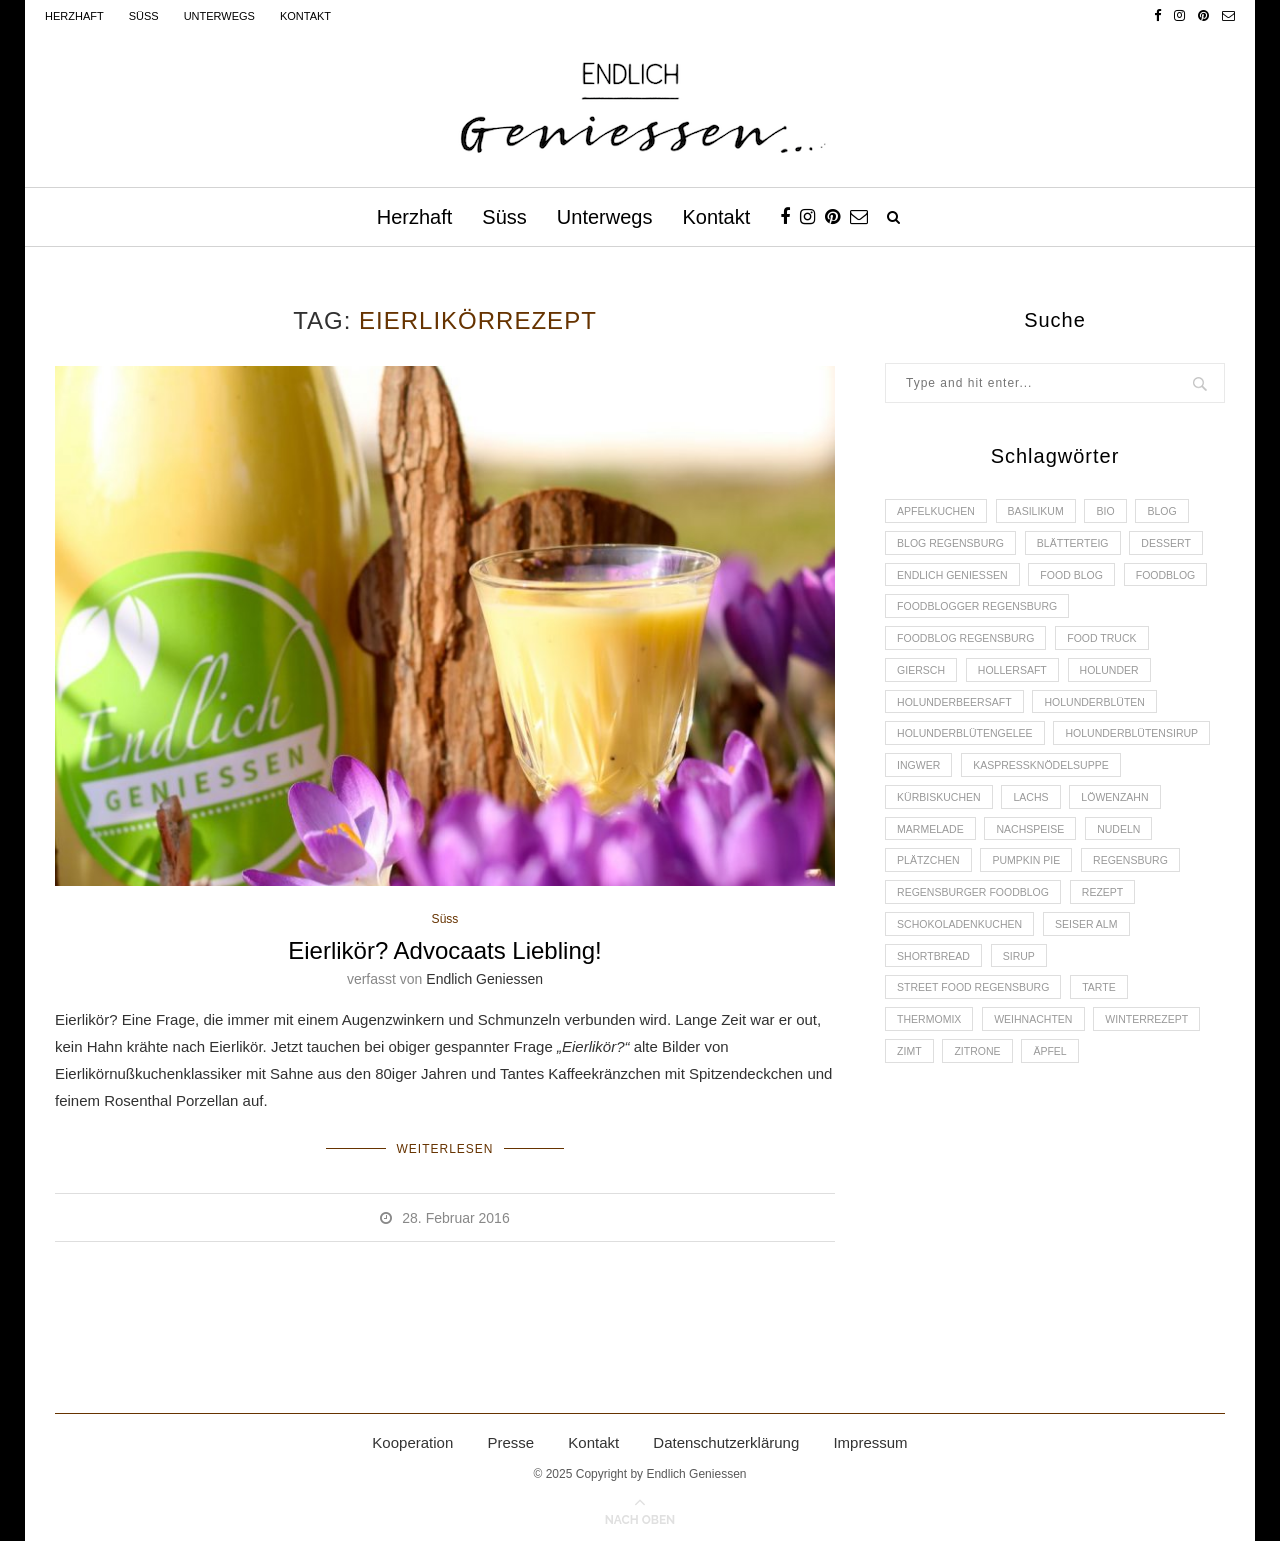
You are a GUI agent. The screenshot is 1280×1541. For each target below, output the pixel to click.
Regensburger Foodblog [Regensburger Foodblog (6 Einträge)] (977, 956)
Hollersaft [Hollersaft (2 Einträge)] (1019, 683)
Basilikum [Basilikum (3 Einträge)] (1043, 512)
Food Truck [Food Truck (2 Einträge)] (1113, 649)
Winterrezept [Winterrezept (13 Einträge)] (1160, 1093)
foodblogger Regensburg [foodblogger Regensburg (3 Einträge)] (1079, 615)
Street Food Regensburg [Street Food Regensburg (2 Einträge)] (977, 1059)
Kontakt (305, 16)
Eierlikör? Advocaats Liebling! (445, 951)
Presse (510, 1438)
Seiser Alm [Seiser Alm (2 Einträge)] (1096, 991)
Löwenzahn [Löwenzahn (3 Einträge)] (1005, 854)
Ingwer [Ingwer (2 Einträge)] (1094, 786)
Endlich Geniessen (484, 980)
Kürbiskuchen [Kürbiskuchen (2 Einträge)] (1118, 820)
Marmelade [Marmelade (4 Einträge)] (1110, 854)
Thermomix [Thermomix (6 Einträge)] (931, 1093)
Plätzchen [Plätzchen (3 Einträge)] (1117, 888)
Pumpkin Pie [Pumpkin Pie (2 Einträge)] (933, 922)
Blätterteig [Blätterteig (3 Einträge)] (1082, 546)
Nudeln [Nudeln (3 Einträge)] (1026, 888)
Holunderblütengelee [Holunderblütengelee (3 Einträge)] (969, 751)
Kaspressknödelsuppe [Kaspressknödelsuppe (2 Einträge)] (969, 820)
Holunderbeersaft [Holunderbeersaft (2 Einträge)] (958, 717)
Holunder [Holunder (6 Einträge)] (1122, 683)
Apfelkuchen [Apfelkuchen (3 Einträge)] (938, 512)
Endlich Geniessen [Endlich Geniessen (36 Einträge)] (956, 580)
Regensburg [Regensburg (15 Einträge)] (1043, 922)
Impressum (870, 1438)
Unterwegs (219, 16)
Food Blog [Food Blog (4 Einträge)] (1081, 580)
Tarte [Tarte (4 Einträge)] (1110, 1059)
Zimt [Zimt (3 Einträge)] (911, 1127)
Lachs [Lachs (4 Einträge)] (916, 854)
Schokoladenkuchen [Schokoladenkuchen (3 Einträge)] (963, 991)
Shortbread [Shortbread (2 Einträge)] (936, 1025)
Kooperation (412, 1438)
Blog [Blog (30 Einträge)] (1177, 512)
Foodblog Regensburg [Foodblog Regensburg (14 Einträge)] (970, 649)
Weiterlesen (444, 1147)
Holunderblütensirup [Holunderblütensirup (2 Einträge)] (967, 786)
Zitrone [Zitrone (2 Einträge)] (983, 1127)
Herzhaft (74, 16)
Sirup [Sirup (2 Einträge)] (1026, 1025)
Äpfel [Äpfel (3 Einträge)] (1059, 1127)
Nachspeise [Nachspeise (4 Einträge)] (933, 888)
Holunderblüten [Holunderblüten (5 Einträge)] (1105, 717)
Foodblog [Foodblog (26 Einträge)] (929, 615)
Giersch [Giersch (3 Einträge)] (923, 683)
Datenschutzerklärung (726, 1438)
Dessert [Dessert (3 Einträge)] (1181, 546)
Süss (144, 16)
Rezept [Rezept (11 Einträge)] (1113, 956)
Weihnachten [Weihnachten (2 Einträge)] (1041, 1093)
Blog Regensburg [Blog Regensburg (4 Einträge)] (954, 546)
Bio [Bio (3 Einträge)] (1117, 512)
